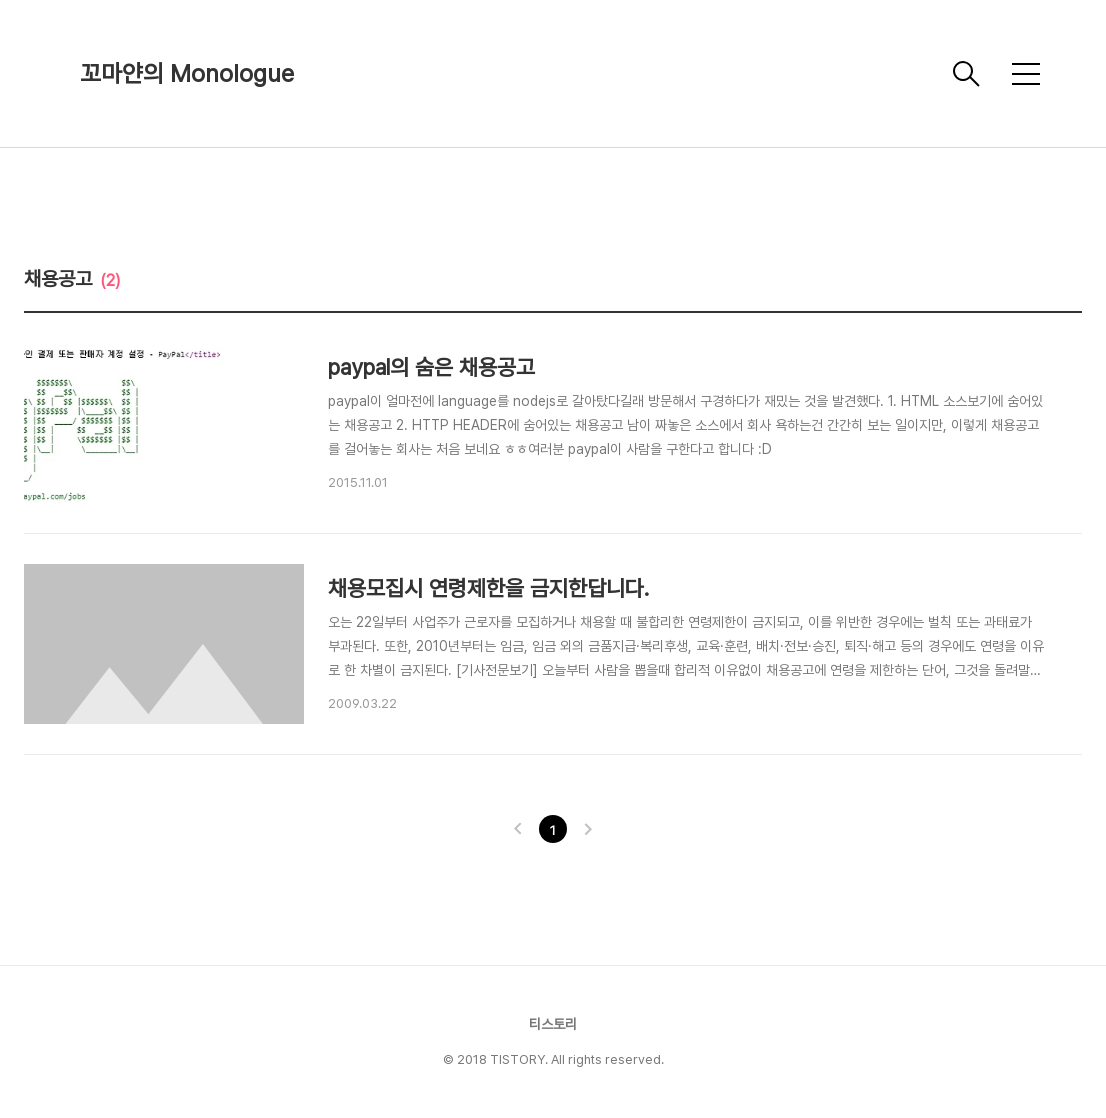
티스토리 (553, 1024)
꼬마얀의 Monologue (187, 73)
